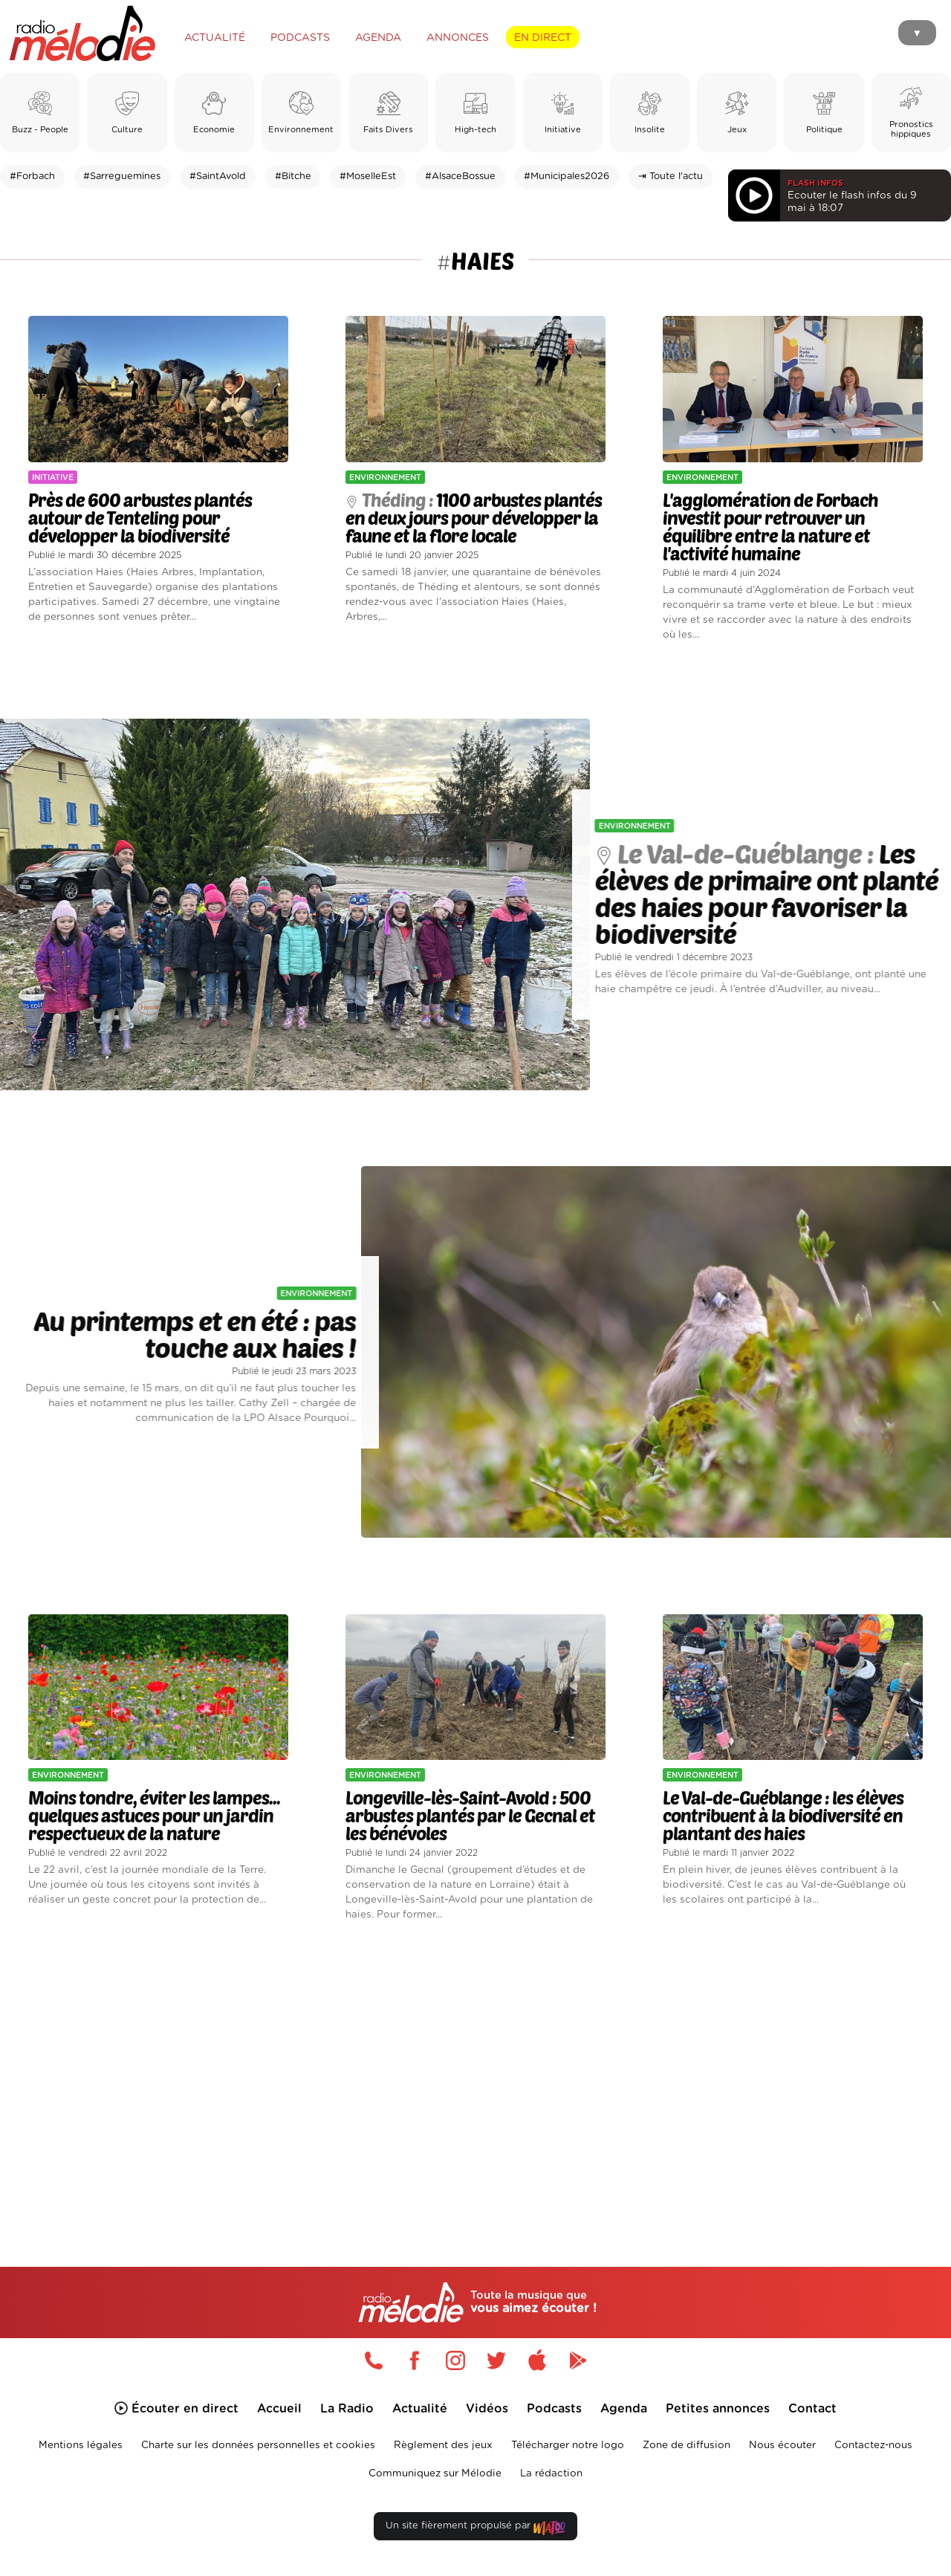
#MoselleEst (368, 176)
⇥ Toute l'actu (670, 176)
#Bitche (293, 176)
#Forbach (32, 176)
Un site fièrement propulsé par (475, 2529)
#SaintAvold (217, 176)
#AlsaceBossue (460, 176)
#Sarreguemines (121, 176)
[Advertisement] (475, 2077)
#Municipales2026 (566, 176)
